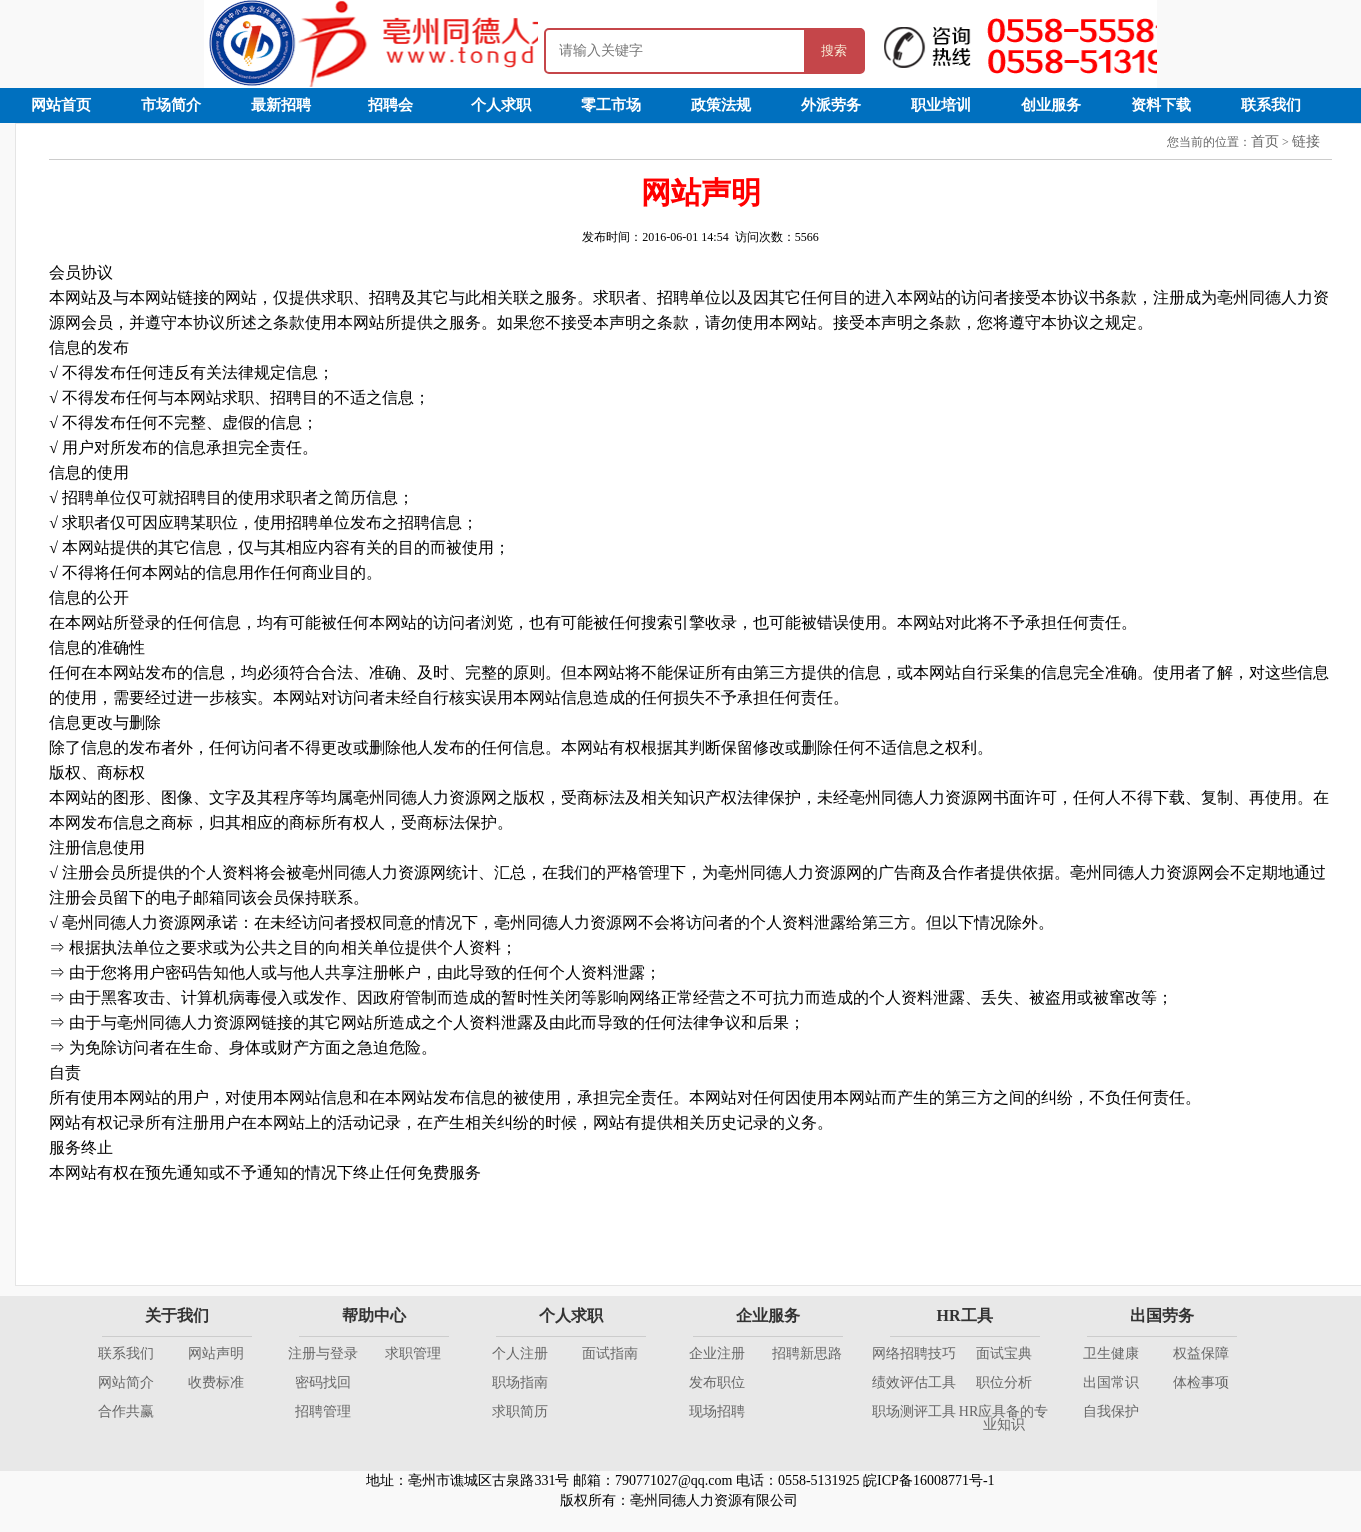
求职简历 (520, 1411)
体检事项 (1201, 1382)
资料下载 (1161, 105)
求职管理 (413, 1353)
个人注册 (520, 1353)
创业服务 (1051, 105)
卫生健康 (1111, 1353)
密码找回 (323, 1382)
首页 (1265, 141)
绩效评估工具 (914, 1382)
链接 (1306, 141)
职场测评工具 (914, 1411)
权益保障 (1201, 1353)
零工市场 (611, 105)
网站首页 (61, 105)
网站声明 (216, 1353)
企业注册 (717, 1353)
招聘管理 (323, 1411)
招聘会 (390, 105)
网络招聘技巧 (914, 1353)
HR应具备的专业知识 (1003, 1418)
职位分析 (1004, 1382)
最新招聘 (281, 105)
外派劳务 (831, 105)
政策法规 (721, 105)
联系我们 (1271, 105)
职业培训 (941, 105)
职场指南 (520, 1382)
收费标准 (216, 1382)
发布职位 (717, 1382)
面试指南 (610, 1353)
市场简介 (171, 105)
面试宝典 (1004, 1353)
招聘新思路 (807, 1353)
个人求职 (501, 105)
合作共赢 (126, 1411)
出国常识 (1111, 1382)
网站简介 (126, 1382)
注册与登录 (323, 1353)
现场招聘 (717, 1411)
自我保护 (1111, 1411)
